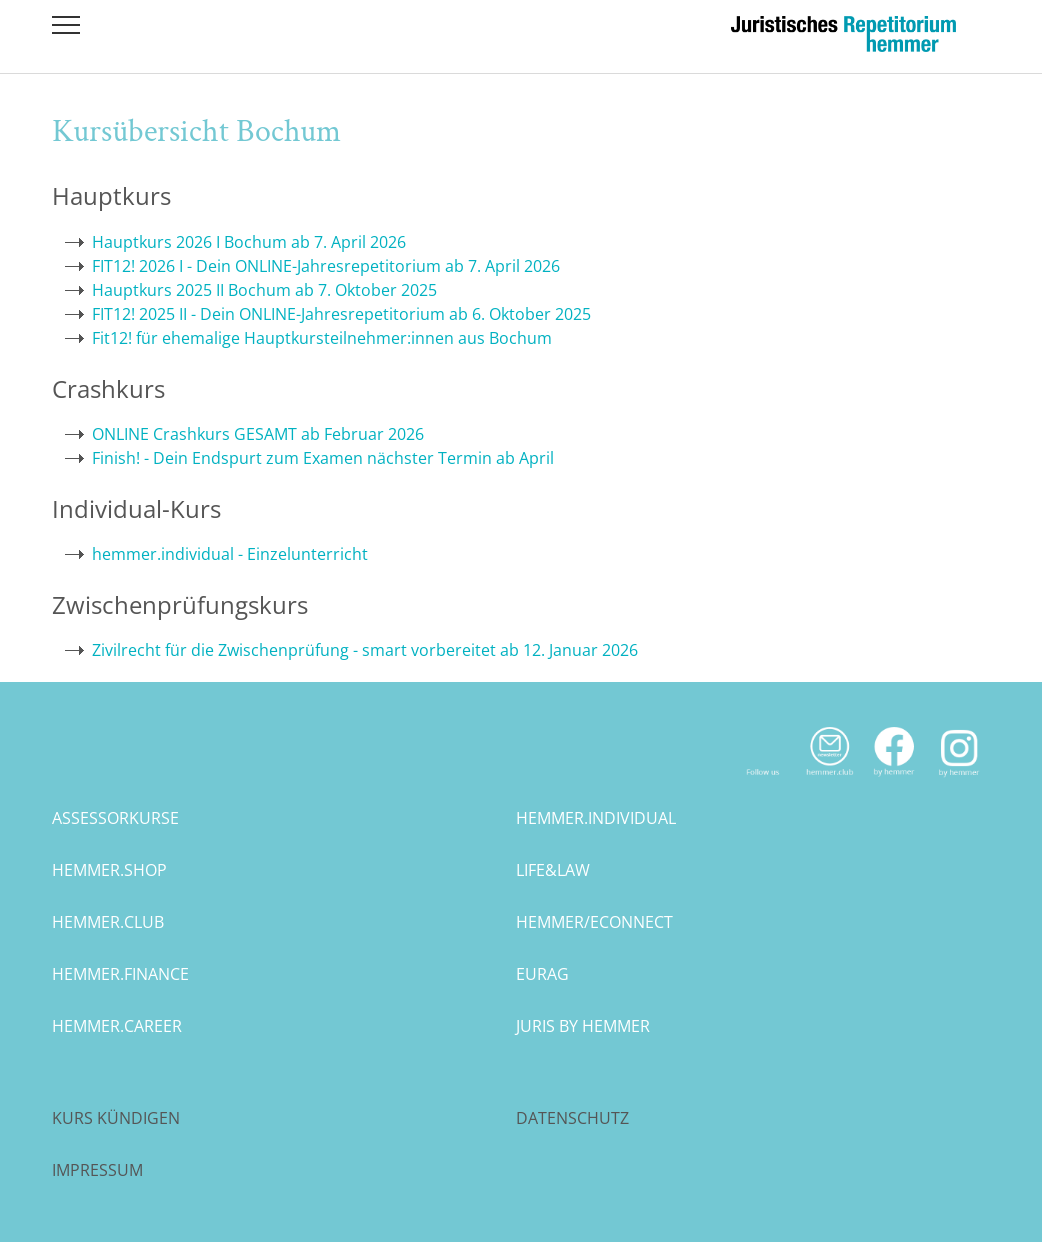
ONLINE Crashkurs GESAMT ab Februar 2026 (258, 434)
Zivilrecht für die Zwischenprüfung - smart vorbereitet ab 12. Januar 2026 (365, 650)
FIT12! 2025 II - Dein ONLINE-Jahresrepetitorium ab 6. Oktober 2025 (341, 314)
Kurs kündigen (116, 1118)
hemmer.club (108, 922)
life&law (553, 870)
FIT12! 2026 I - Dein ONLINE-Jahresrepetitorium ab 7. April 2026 (326, 266)
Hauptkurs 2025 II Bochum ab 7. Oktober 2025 (264, 290)
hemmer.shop (109, 870)
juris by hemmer (583, 1026)
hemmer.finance (120, 974)
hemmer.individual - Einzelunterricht (230, 554)
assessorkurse (115, 818)
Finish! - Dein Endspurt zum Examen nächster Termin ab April (323, 458)
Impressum (97, 1170)
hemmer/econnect (594, 922)
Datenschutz (572, 1118)
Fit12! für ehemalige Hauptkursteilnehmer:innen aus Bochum (322, 338)
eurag (542, 974)
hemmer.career (117, 1026)
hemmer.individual (596, 818)
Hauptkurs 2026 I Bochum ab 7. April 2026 (249, 242)
